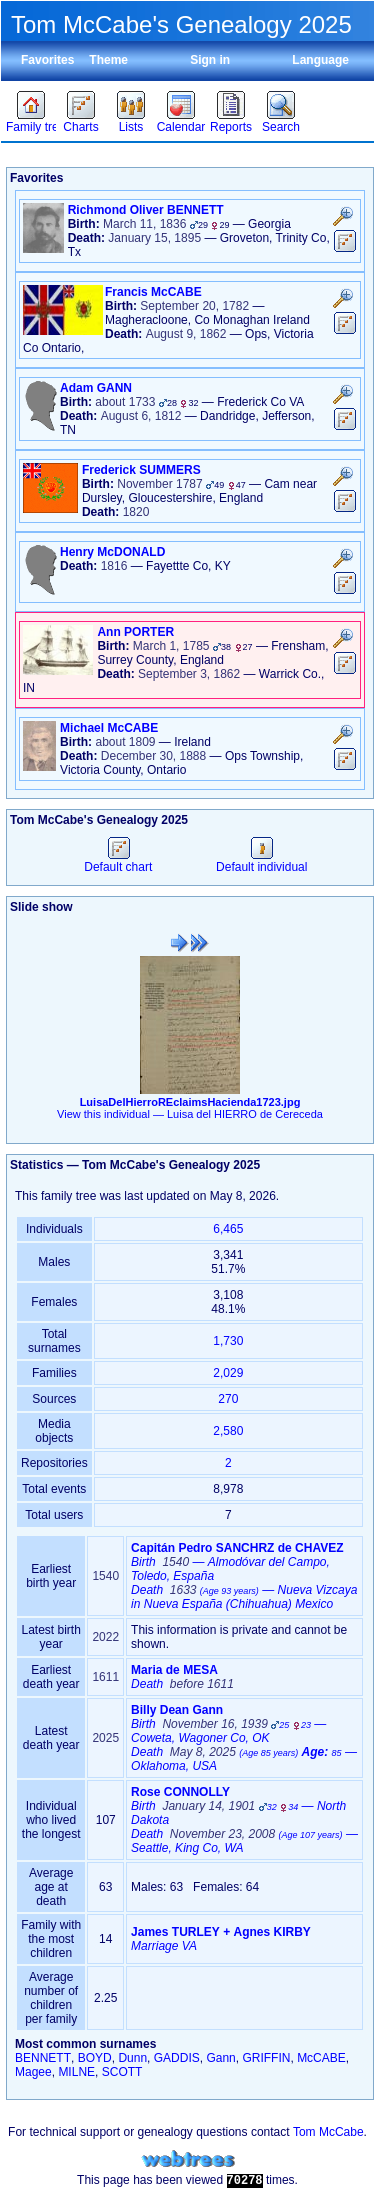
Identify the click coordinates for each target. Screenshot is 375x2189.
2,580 (228, 1431)
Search (281, 127)
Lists (131, 127)
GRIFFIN (266, 2058)
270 (228, 1399)
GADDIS (177, 2058)
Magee (33, 2072)
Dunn (132, 2058)
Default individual (261, 860)
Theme (108, 60)
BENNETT (43, 2058)
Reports (231, 127)
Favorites (47, 60)
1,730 (228, 1341)
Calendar (181, 127)
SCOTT (122, 2072)
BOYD (95, 2058)
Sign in (210, 60)
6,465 (228, 1229)
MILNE (76, 2072)
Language (320, 60)
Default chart (118, 860)
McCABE (321, 2058)
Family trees (31, 127)
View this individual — (190, 1114)
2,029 (228, 1373)
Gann (220, 2058)
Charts (80, 127)
